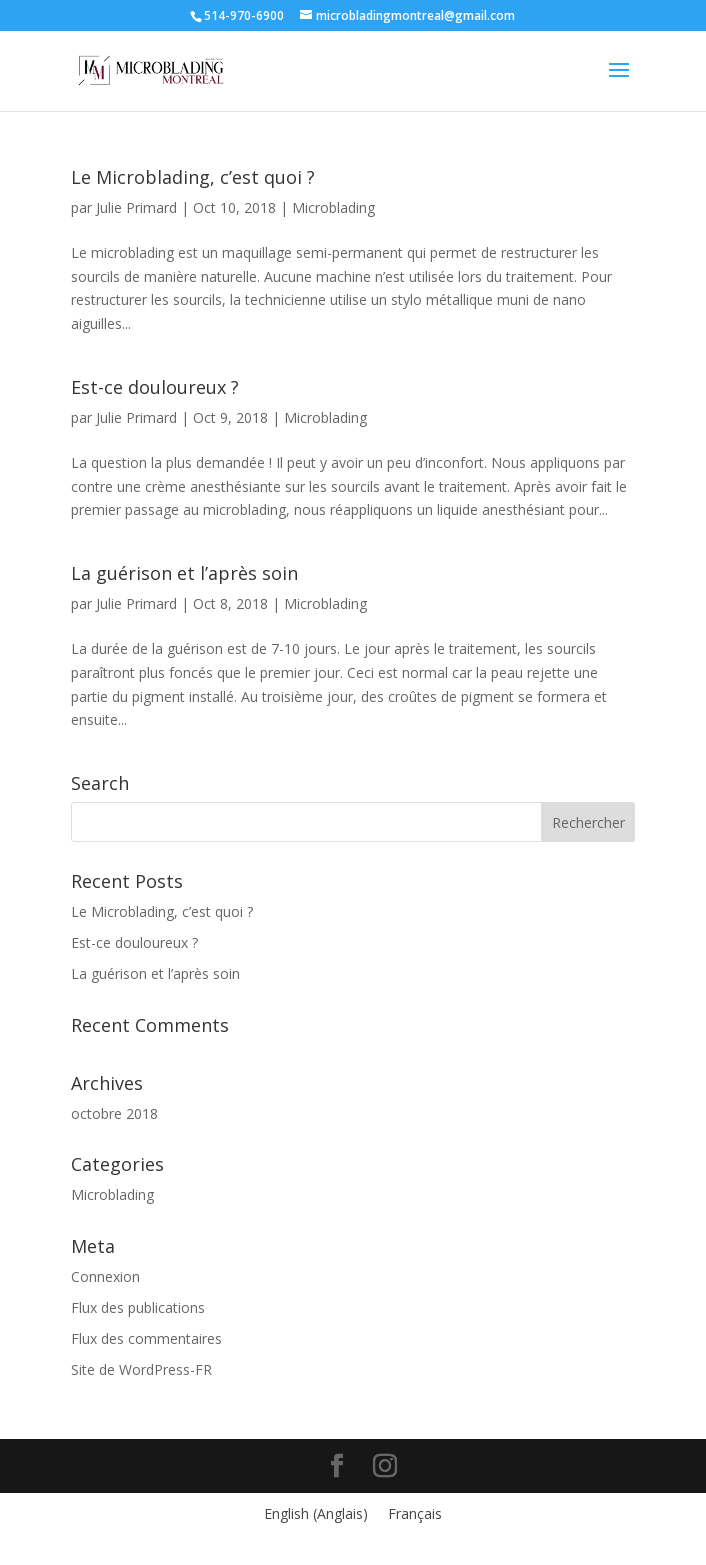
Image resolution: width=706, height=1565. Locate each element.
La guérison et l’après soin (184, 573)
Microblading (333, 207)
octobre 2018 (114, 1113)
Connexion (105, 1276)
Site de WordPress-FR (141, 1369)
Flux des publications (138, 1307)
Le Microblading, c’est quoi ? (193, 177)
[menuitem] (316, 1514)
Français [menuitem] (415, 1513)
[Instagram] (385, 1466)
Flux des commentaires (146, 1338)
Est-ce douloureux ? (155, 387)
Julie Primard (136, 207)
